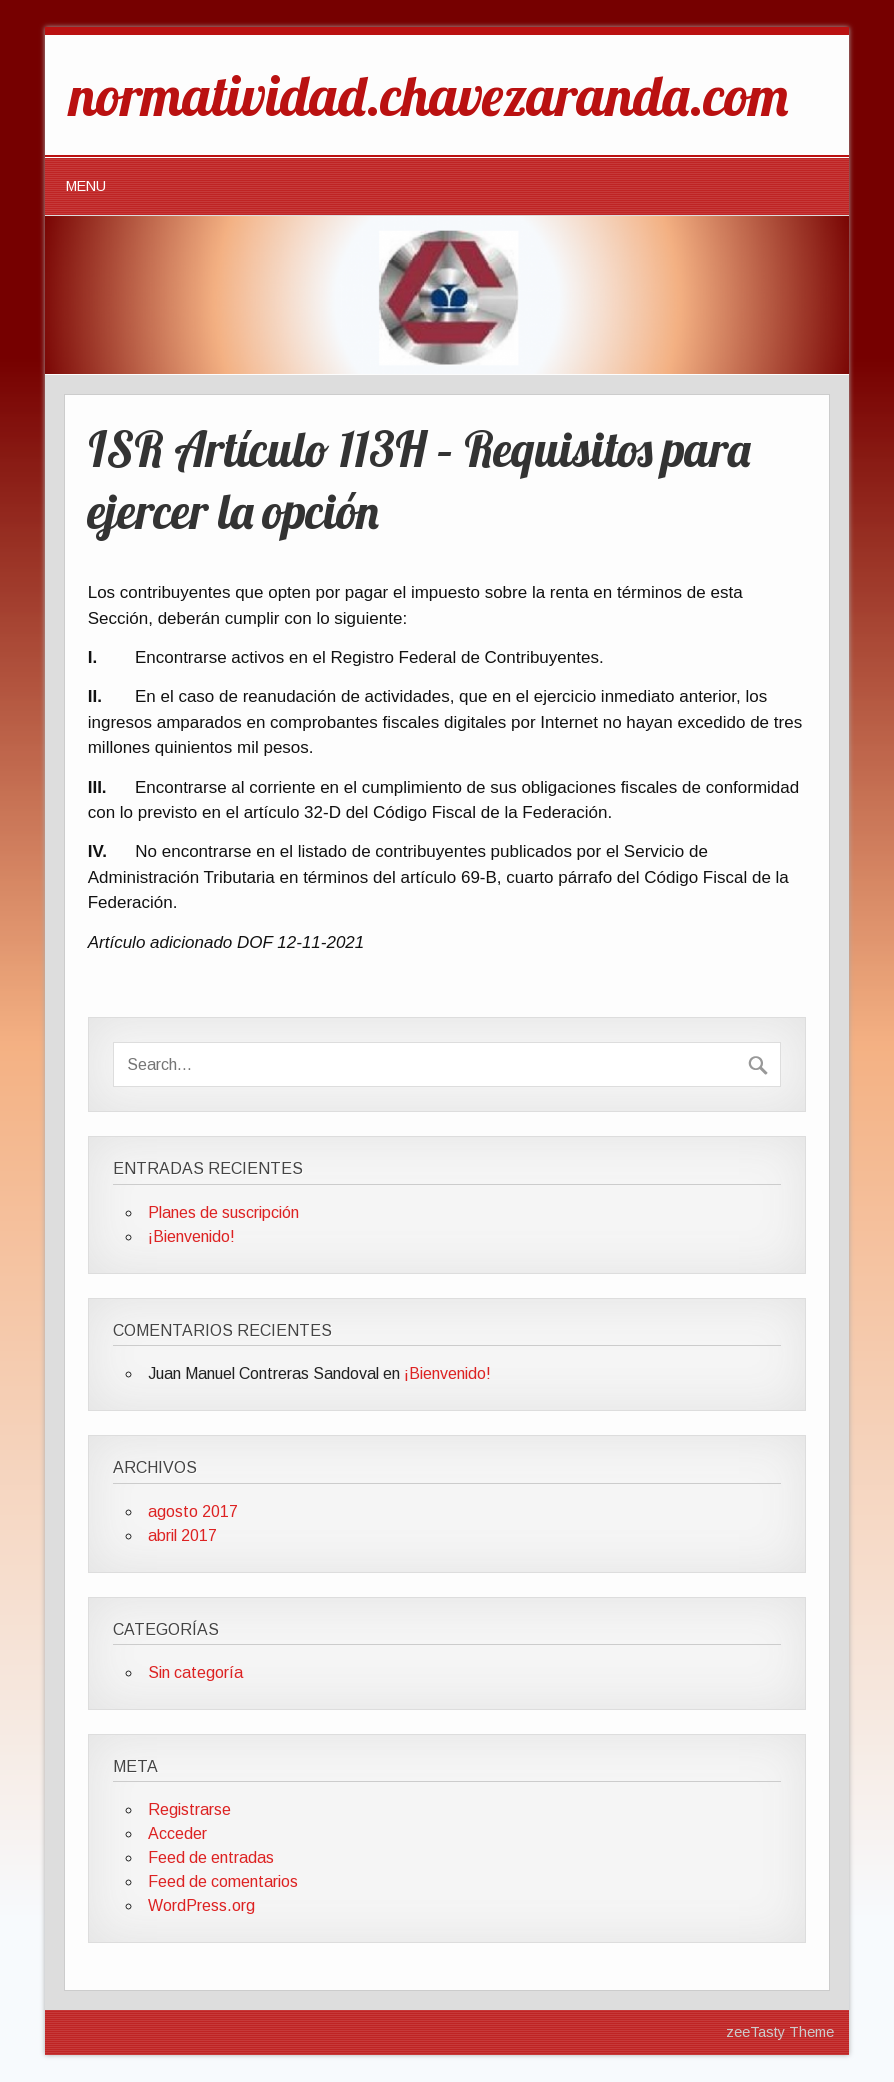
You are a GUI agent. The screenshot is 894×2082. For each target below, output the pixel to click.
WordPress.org (201, 1905)
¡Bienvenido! (191, 1236)
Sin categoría (195, 1672)
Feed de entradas (211, 1857)
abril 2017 (182, 1535)
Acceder (177, 1833)
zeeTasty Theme (780, 2032)
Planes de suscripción (223, 1212)
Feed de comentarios (223, 1881)
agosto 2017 (193, 1511)
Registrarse (189, 1809)
